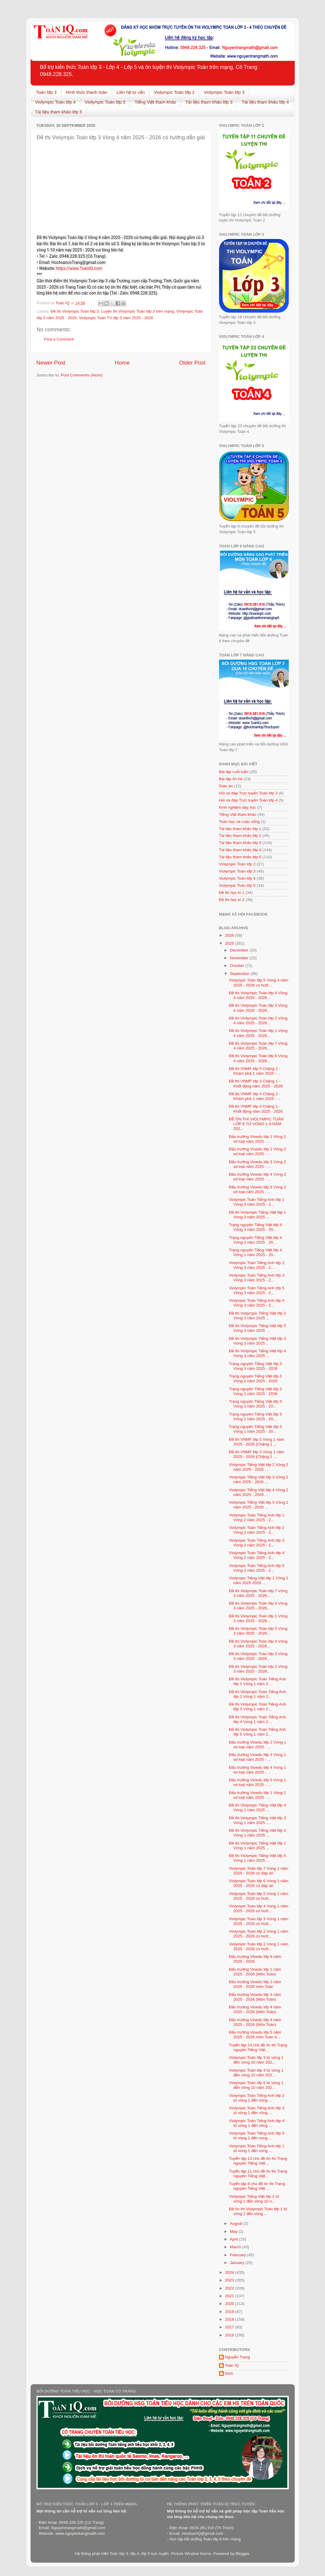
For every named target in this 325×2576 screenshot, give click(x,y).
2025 (230, 943)
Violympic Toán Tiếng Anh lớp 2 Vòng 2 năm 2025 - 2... (256, 1530)
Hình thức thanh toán (86, 92)
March (236, 2247)
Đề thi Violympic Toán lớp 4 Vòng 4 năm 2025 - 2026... (258, 995)
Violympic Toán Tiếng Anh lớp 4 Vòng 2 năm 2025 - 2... (256, 1555)
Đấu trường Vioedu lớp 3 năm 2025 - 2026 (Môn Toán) (255, 1997)
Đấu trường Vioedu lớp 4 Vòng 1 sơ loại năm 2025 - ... (257, 1769)
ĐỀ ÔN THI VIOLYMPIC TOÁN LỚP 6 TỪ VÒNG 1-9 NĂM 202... (256, 1124)
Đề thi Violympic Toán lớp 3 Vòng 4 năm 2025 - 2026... (258, 1007)
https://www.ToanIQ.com (79, 268)
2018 (230, 2319)
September (240, 973)
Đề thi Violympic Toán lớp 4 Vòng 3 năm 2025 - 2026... (258, 1643)
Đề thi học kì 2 (232, 899)
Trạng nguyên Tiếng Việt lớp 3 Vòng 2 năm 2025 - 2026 (255, 1378)
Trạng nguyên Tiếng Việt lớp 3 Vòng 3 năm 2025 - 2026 (255, 1366)
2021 (230, 2296)
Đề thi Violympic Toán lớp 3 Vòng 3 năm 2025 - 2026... (258, 1656)
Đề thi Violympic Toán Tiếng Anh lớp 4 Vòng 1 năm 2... (257, 1719)
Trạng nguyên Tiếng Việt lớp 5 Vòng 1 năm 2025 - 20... (255, 1429)
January (237, 2262)
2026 (230, 935)
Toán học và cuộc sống (239, 821)
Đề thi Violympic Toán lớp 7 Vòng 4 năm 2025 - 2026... (258, 1045)
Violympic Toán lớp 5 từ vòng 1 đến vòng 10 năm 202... (256, 2085)
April (234, 2239)
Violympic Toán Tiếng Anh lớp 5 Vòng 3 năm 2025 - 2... (256, 1290)
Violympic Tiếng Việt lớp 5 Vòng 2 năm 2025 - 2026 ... (258, 1504)
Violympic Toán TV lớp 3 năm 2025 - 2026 (116, 318)
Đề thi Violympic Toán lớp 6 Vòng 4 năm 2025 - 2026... (258, 1058)
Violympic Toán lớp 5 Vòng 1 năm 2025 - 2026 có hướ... (258, 1896)
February (238, 2255)
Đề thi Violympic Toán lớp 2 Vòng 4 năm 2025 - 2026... (258, 1020)
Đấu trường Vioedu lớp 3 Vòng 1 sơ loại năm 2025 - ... (257, 1757)
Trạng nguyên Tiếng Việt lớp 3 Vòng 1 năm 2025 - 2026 (255, 1391)
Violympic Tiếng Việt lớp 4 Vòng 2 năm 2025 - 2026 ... (258, 1492)
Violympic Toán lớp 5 (105, 102)
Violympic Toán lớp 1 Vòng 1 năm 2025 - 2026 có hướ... (258, 1946)
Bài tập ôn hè (230, 779)
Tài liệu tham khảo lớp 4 (265, 102)
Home (122, 363)
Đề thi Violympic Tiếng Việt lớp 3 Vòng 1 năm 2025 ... (257, 1820)
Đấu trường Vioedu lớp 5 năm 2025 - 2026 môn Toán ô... (255, 2034)
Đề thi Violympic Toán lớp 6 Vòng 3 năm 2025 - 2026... (258, 1605)
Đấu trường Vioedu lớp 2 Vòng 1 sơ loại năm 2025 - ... (257, 1744)
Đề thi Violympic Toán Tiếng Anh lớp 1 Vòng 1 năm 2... (257, 1681)
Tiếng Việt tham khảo (155, 102)
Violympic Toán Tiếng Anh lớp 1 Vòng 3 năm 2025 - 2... (256, 1202)
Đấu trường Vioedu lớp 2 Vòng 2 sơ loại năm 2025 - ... (257, 1151)
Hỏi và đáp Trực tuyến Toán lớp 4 (248, 800)
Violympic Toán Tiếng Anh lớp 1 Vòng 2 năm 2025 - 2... (256, 1517)
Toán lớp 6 (212, 2539)
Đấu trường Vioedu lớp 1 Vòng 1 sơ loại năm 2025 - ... (257, 1795)
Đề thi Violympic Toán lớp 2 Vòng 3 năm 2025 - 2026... (258, 1668)
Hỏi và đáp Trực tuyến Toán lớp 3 (248, 793)
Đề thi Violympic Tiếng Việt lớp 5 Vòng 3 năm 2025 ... (257, 1328)
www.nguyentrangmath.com (80, 2533)
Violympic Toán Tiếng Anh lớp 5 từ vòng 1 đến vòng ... (256, 2135)
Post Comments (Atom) (81, 375)
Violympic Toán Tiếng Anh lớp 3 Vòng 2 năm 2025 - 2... (256, 1542)
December (240, 950)
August (237, 2223)
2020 (230, 2303)
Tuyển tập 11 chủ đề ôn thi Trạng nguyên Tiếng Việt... (258, 2173)
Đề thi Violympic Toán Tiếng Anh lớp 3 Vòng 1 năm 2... (257, 1706)
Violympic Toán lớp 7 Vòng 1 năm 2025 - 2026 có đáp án (258, 1870)
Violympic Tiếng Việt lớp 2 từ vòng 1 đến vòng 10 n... (254, 2198)
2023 (230, 2280)
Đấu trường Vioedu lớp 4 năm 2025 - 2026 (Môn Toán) (255, 2009)
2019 (230, 2311)
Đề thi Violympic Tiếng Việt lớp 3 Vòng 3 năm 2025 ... (257, 1340)
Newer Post (51, 363)
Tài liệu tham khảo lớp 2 (240, 835)
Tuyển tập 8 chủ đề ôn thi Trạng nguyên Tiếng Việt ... (257, 2186)
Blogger (242, 2553)
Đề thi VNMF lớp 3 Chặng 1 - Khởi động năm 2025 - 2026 (256, 1083)
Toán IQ (232, 2365)
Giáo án (226, 786)
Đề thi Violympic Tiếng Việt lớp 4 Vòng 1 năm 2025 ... (257, 1807)
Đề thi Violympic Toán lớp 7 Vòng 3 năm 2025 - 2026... (258, 1593)
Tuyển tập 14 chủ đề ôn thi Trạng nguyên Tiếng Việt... (258, 2047)
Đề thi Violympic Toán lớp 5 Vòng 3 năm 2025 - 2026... (258, 1630)
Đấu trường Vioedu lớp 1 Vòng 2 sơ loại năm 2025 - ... (257, 1139)
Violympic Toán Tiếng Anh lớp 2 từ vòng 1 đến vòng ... (256, 2097)
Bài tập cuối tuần (234, 772)
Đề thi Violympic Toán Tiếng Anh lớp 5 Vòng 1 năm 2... (257, 1731)
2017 (230, 2327)
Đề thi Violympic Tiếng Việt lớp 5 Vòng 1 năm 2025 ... (257, 1858)
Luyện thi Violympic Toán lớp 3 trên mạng (137, 311)
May (234, 2231)
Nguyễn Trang (237, 2357)
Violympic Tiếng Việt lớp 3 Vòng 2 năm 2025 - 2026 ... (258, 1479)
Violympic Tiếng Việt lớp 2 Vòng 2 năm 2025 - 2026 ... (258, 1467)
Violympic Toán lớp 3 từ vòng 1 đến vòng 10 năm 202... (256, 2059)
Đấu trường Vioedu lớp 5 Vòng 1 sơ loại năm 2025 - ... (257, 1782)
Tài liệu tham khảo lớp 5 (58, 111)
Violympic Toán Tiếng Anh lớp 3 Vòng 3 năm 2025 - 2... (256, 1277)
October (237, 965)
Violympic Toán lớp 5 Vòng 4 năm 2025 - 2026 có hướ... (258, 982)
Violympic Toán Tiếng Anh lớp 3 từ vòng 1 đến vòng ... (256, 2110)
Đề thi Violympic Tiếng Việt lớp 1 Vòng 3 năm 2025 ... (257, 1214)
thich (229, 2373)
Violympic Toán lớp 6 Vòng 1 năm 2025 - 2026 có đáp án (258, 1883)
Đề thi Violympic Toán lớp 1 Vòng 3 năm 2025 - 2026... (258, 1618)
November (240, 958)
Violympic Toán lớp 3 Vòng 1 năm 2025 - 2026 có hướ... (258, 1921)
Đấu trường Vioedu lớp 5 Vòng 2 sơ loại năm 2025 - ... (257, 1189)
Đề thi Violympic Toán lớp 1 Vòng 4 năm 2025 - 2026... (258, 1033)
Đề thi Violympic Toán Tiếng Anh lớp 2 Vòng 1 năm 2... (257, 1694)
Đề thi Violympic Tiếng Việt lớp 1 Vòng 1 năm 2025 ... (257, 1845)
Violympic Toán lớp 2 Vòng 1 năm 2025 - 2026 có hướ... (258, 1933)
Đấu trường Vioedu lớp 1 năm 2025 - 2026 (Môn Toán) (255, 1971)
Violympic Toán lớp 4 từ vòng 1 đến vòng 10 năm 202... (256, 2072)
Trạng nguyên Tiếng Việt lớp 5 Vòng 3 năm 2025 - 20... (255, 1403)
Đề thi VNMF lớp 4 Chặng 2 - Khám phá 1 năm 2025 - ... (255, 1096)
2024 (230, 2272)
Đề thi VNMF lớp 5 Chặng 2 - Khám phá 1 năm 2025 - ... (255, 1071)
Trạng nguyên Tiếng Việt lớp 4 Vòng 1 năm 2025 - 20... (255, 1252)
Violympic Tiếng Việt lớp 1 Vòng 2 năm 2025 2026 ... (258, 1580)
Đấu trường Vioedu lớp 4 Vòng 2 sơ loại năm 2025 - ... (257, 1176)
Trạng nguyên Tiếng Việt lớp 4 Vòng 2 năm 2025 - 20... (255, 1240)
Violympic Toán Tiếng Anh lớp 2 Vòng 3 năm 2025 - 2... (256, 1265)
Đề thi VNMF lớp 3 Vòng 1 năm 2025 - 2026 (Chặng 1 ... (256, 1454)
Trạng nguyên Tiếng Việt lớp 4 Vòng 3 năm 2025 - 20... (255, 1227)
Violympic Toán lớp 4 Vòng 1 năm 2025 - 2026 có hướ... (258, 1908)
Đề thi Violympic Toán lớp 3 (75, 311)
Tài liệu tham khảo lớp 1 (240, 829)
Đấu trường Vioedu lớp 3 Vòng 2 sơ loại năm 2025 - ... (257, 1164)
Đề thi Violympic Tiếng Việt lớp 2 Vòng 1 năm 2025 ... (257, 1832)
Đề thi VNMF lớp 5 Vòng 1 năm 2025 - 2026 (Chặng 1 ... (256, 1441)
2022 (230, 2288)
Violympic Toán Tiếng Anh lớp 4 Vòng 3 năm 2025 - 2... (256, 1302)
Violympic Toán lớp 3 (224, 92)
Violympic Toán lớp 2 (174, 92)
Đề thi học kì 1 (232, 892)
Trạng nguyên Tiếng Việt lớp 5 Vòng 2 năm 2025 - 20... (255, 1416)
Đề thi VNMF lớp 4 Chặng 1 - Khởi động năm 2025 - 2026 (256, 1108)
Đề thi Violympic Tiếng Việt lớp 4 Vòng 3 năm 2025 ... (257, 1353)
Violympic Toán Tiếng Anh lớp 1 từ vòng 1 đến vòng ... (256, 2148)
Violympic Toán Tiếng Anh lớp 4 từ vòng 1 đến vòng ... (256, 2123)
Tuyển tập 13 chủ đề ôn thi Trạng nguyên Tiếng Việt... (258, 2160)
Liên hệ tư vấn (131, 92)
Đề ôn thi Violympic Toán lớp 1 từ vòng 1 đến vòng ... (258, 2211)
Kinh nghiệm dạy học (237, 807)
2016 (230, 2335)
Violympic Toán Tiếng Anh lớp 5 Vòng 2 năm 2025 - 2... (256, 1568)
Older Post (192, 363)
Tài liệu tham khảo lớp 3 (209, 102)
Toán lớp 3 (46, 92)
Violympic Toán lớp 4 (55, 102)
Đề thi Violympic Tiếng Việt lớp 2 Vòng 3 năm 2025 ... (257, 1315)
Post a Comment (59, 339)
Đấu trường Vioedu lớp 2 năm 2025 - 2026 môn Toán (255, 1984)
